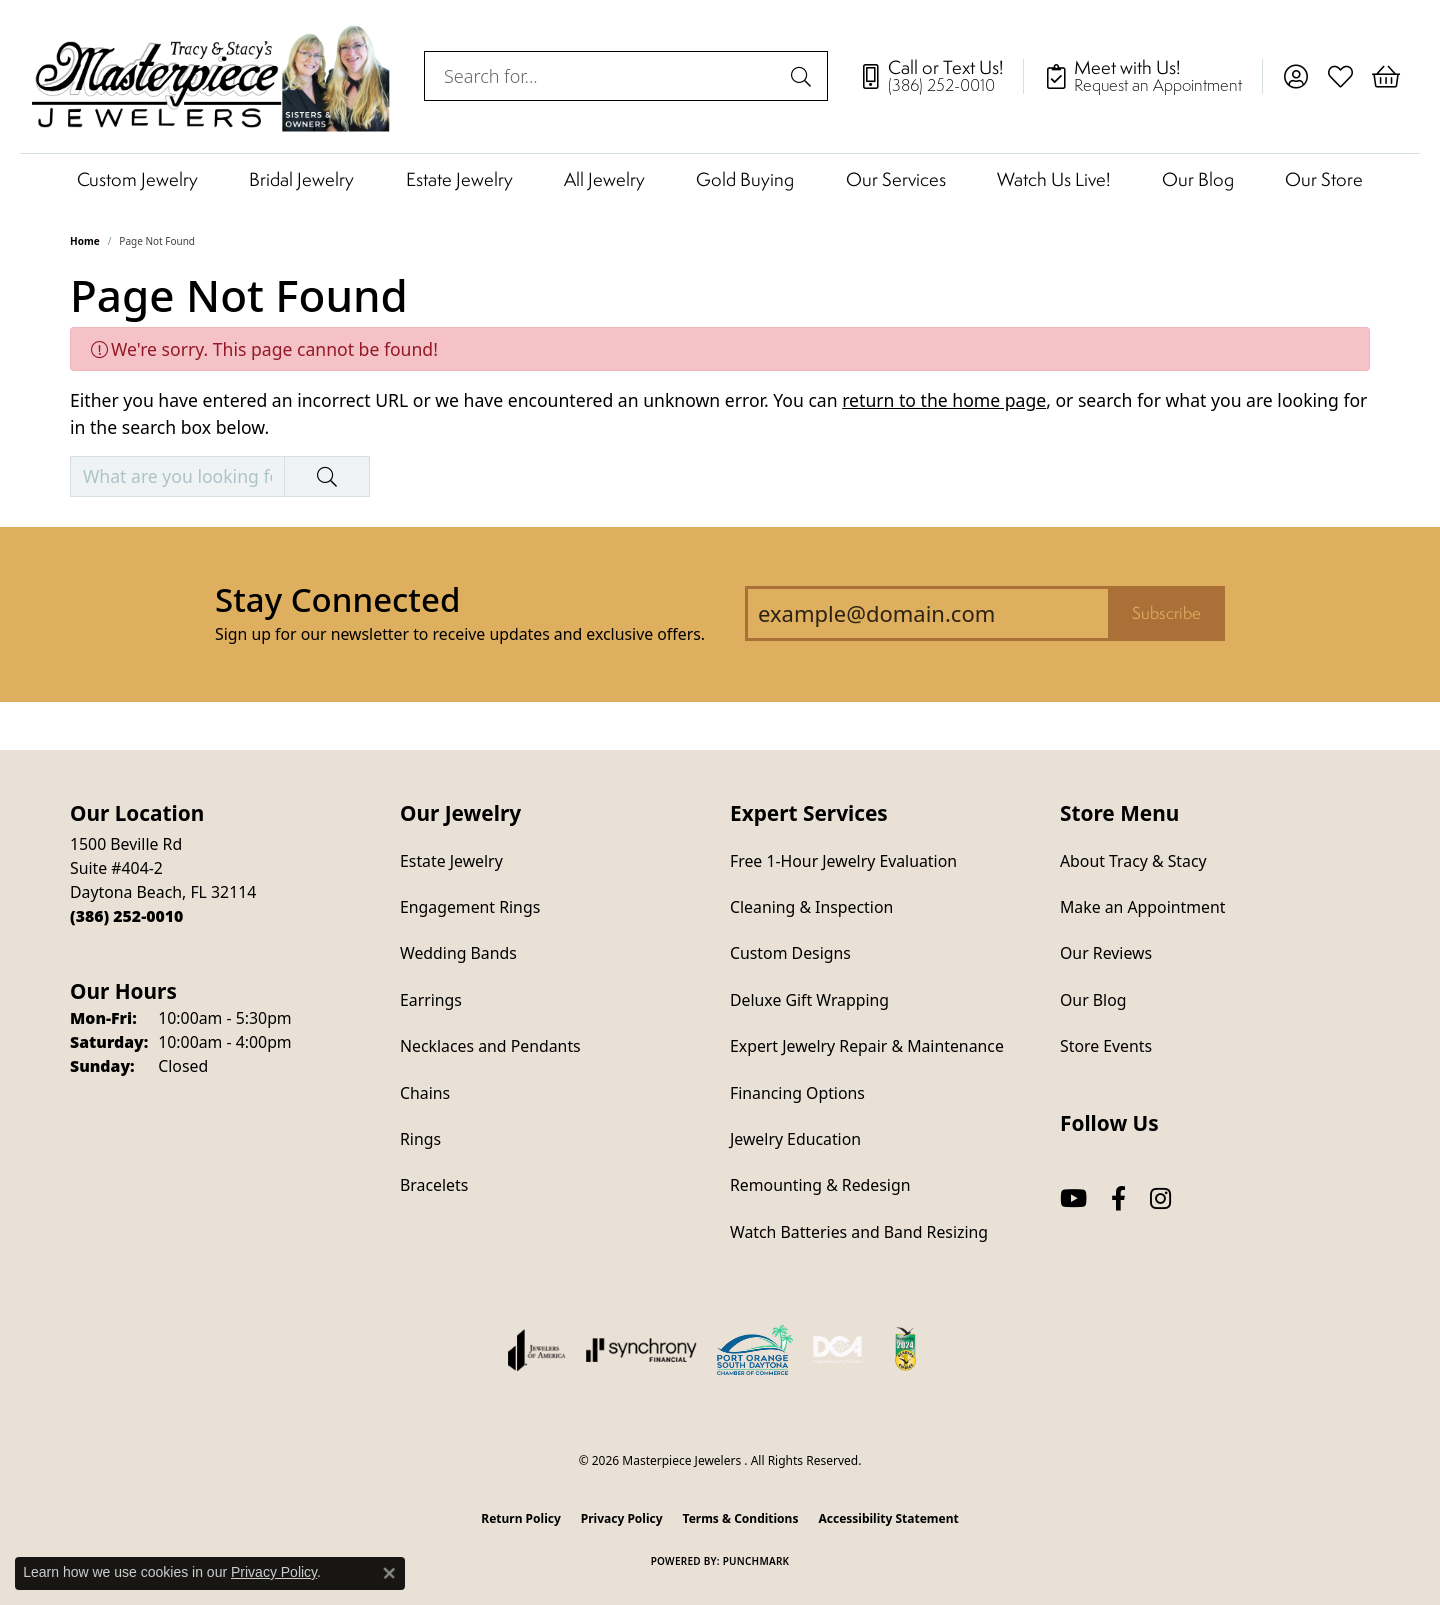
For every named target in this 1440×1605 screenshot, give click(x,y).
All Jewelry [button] (604, 179)
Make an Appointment (1142, 907)
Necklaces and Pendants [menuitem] (490, 1046)
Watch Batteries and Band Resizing (859, 1232)
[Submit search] (804, 76)
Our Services (896, 179)
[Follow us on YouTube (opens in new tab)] (1073, 1198)
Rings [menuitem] (420, 1139)
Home (85, 241)
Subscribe (1166, 613)
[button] (1295, 76)
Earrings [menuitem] (431, 1000)
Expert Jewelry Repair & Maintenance (867, 1046)
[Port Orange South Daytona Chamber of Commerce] (755, 1350)
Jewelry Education (795, 1139)
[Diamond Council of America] (838, 1350)
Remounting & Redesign (820, 1185)
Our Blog (1198, 179)
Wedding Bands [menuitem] (458, 953)
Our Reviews (1106, 953)
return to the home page (944, 400)
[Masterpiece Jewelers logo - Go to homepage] (212, 76)
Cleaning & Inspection (811, 907)
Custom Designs (790, 953)
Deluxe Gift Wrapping (809, 1000)
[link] (941, 76)
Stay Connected (337, 599)
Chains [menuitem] (425, 1093)
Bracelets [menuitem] (434, 1185)
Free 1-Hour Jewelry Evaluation (843, 861)
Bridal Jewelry (301, 179)
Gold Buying (745, 179)
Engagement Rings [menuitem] (470, 907)
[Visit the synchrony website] (641, 1350)
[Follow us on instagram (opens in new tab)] (1160, 1198)
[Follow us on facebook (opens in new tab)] (1118, 1198)
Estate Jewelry (459, 179)
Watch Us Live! (1053, 179)
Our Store (1324, 179)
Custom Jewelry (137, 179)
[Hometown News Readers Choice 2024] (907, 1350)
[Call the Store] (126, 916)
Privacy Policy (622, 1518)
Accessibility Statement (888, 1518)
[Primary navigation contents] (720, 178)
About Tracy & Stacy (1133, 861)
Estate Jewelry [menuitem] (451, 861)
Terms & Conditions (741, 1518)
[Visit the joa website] (537, 1350)
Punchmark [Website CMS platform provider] (756, 1561)
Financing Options (797, 1093)
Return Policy (521, 1518)
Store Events (1106, 1046)
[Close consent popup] (389, 1573)
